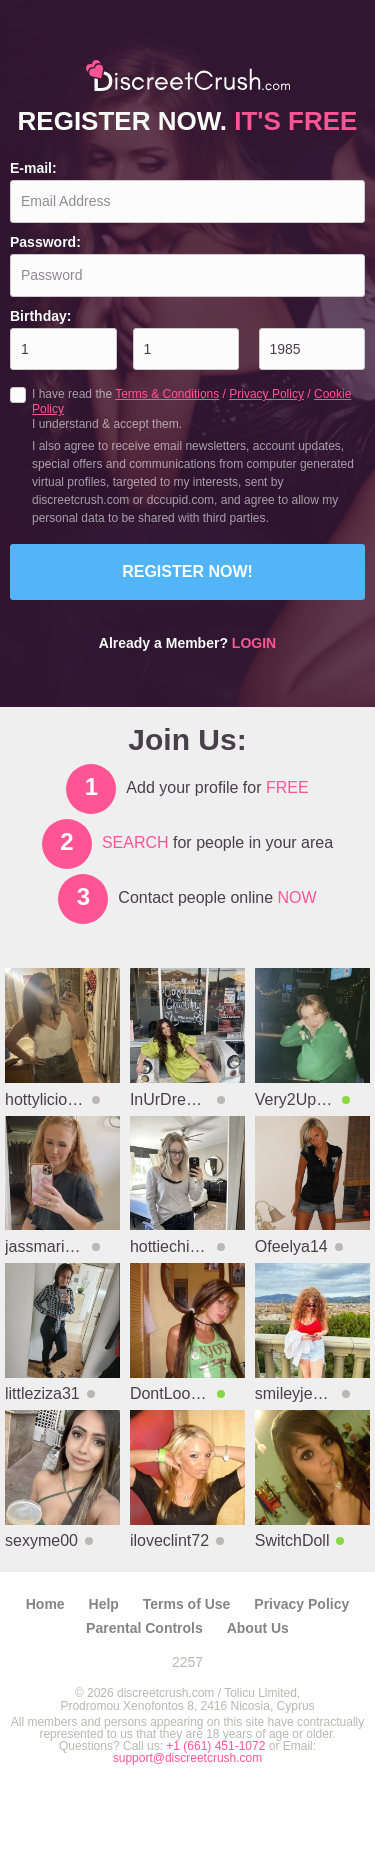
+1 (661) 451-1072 (217, 1746)
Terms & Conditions (167, 394)
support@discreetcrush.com (188, 1758)
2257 (187, 1662)
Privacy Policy (266, 394)
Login (254, 643)
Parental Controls (144, 1628)
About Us (258, 1628)
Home (45, 1604)
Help (104, 1604)
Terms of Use (187, 1604)
